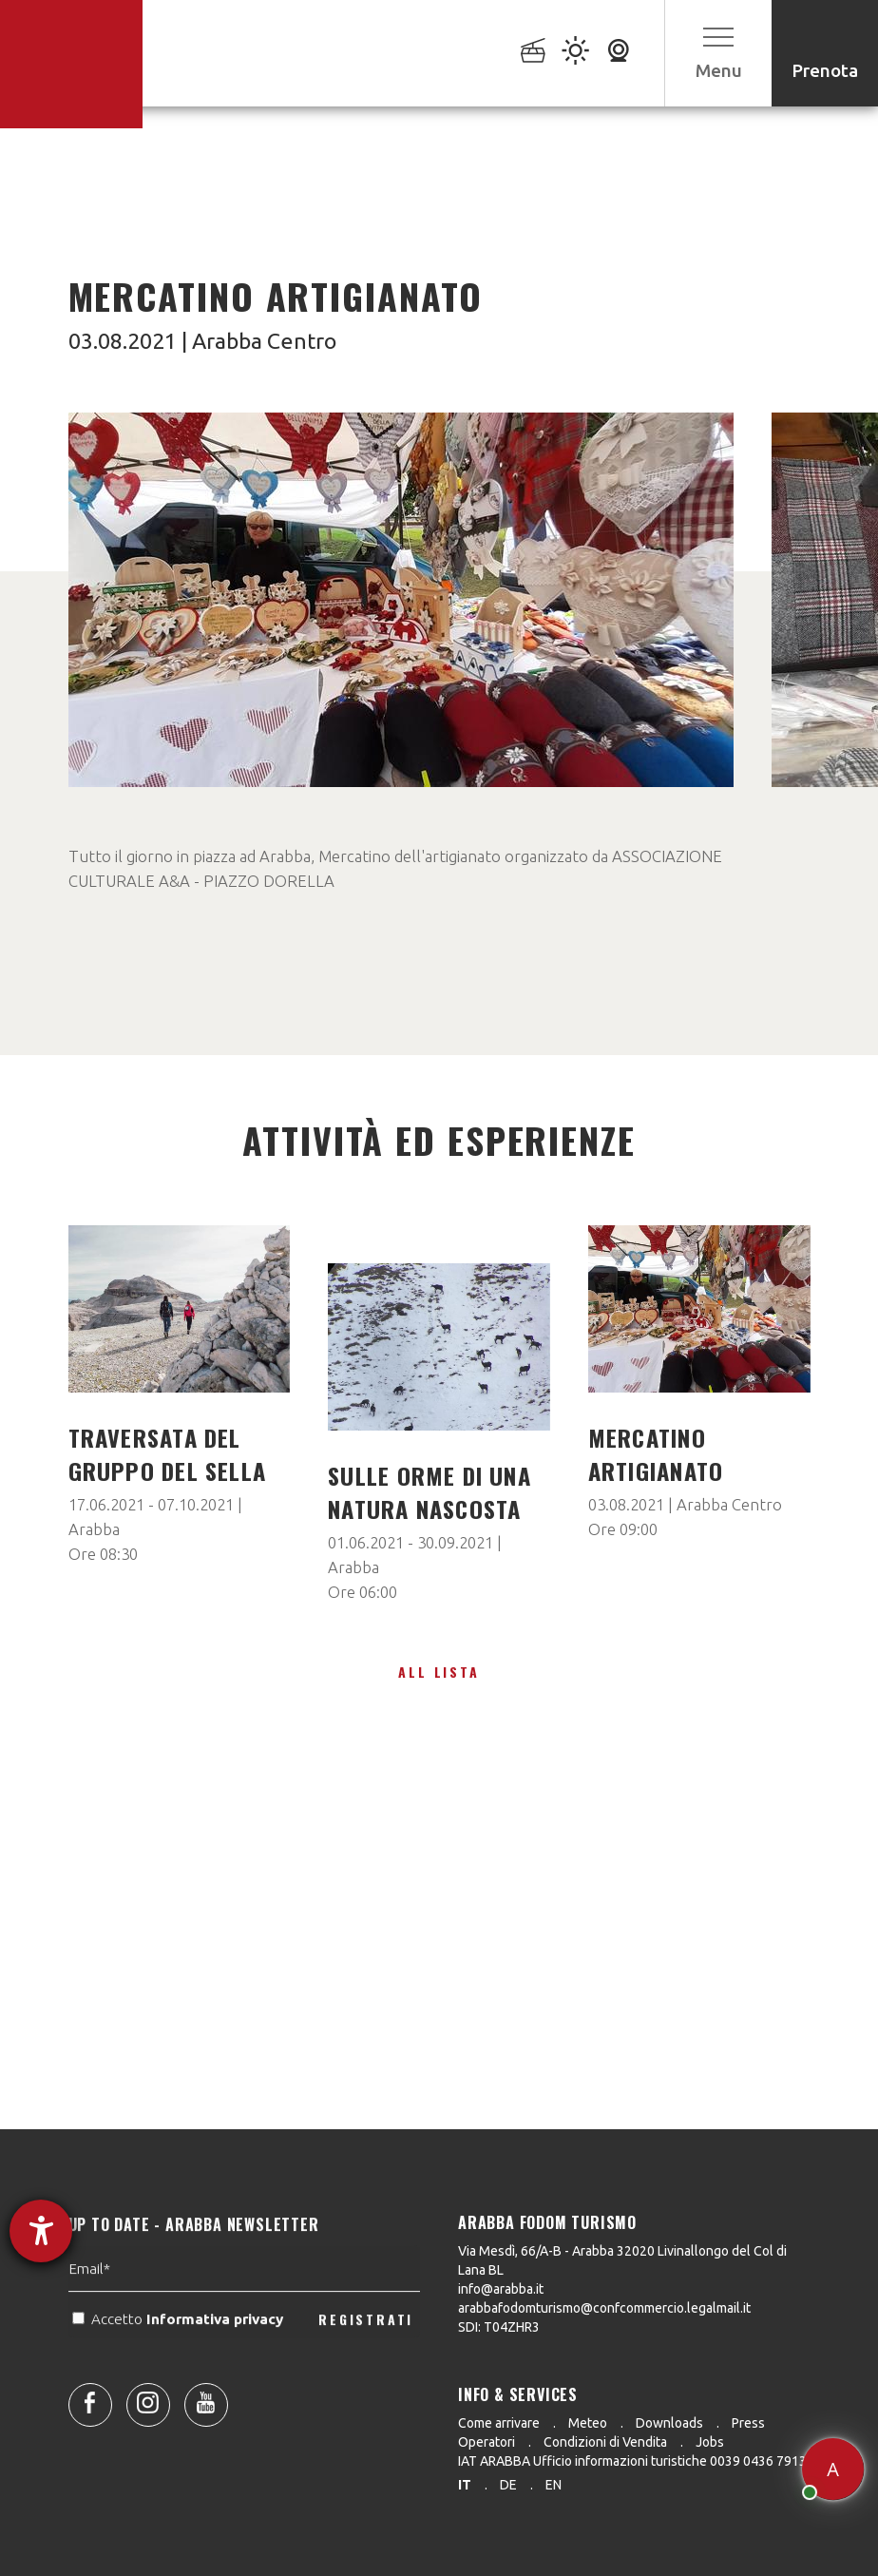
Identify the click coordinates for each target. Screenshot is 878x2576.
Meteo (587, 2423)
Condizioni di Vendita (605, 2442)
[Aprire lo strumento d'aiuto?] (41, 2231)
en (553, 2484)
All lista (438, 1672)
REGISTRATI (365, 2368)
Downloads (669, 2423)
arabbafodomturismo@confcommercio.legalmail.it (604, 2308)
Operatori (486, 2442)
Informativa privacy (216, 2369)
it (464, 2484)
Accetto (179, 2369)
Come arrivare (499, 2423)
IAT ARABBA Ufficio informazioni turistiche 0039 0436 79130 (636, 2461)
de (508, 2484)
